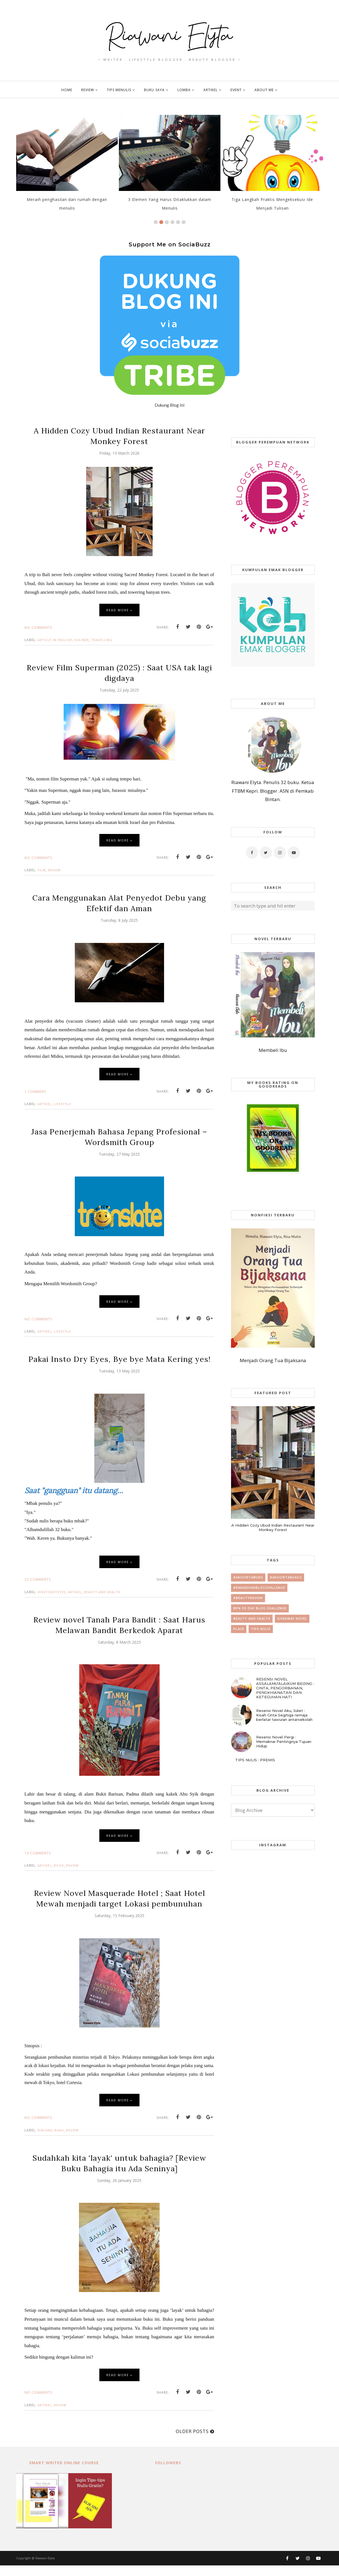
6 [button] (184, 222)
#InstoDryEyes (52, 1602)
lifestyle (62, 1104)
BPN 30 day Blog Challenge (260, 1608)
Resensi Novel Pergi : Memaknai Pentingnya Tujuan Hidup (283, 1741)
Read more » (119, 610)
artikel (45, 1104)
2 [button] (161, 222)
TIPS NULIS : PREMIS (255, 1760)
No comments (38, 627)
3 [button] (167, 222)
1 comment (36, 1091)
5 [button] (178, 222)
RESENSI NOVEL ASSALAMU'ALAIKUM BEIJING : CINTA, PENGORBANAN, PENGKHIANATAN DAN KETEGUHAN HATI (285, 1688)
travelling (101, 640)
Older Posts (192, 2442)
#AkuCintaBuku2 (286, 1577)
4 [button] (172, 222)
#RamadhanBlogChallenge (259, 1588)
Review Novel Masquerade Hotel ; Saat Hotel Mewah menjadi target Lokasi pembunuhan (119, 1908)
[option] (67, 165)
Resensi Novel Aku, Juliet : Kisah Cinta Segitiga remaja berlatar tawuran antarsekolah (284, 1715)
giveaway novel (292, 1619)
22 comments (38, 1590)
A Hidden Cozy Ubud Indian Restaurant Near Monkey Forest (119, 435)
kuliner (81, 640)
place (238, 1629)
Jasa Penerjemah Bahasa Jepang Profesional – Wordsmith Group (119, 1136)
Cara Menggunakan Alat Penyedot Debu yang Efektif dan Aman (119, 902)
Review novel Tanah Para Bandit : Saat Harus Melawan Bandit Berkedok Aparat (119, 1635)
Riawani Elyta (45, 2569)
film (42, 870)
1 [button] (156, 222)
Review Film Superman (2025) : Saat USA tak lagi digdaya (119, 672)
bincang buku (51, 2141)
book (59, 1876)
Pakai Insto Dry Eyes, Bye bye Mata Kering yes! (119, 1364)
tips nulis (261, 1629)
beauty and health (102, 1602)
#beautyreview (248, 1598)
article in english (55, 640)
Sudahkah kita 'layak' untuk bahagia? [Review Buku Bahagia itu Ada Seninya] (119, 2173)
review (54, 870)
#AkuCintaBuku (248, 1577)
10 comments (38, 1863)
